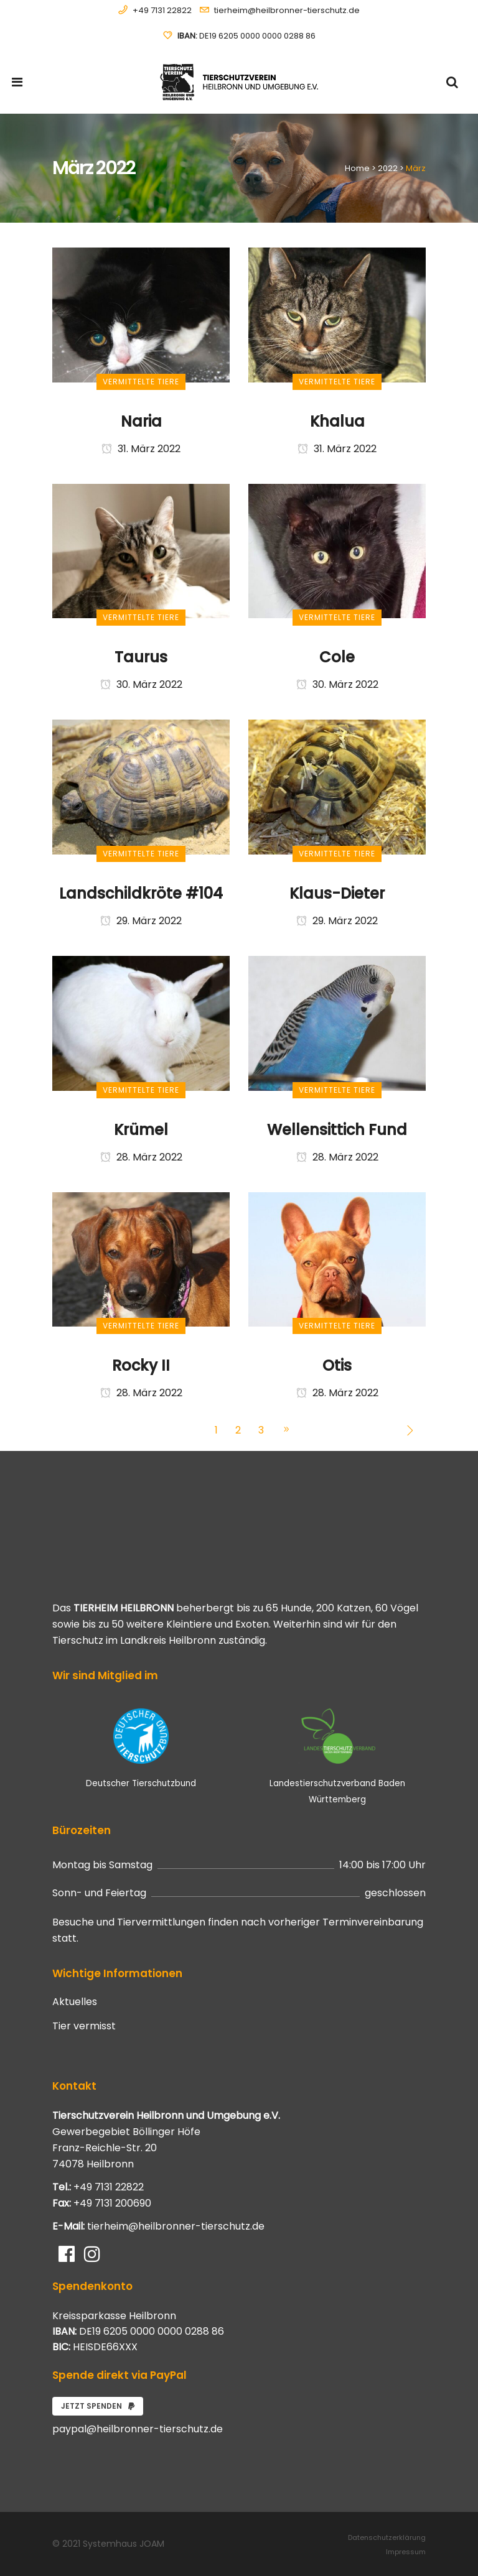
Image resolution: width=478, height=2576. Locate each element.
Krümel (141, 1129)
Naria (141, 421)
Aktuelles (74, 2002)
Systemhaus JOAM (123, 2543)
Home (357, 168)
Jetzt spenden (97, 2406)
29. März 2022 (141, 921)
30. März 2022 (141, 684)
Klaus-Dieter (337, 893)
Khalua (337, 421)
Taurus (141, 657)
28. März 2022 (141, 1157)
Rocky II (141, 1365)
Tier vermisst (84, 2026)
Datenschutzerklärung (387, 2537)
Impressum (406, 2552)
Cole (337, 657)
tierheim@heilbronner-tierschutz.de (287, 10)
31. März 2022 (140, 449)
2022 (388, 168)
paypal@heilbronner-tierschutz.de (137, 2429)
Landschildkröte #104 (141, 893)
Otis (337, 1365)
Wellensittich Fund (337, 1129)
